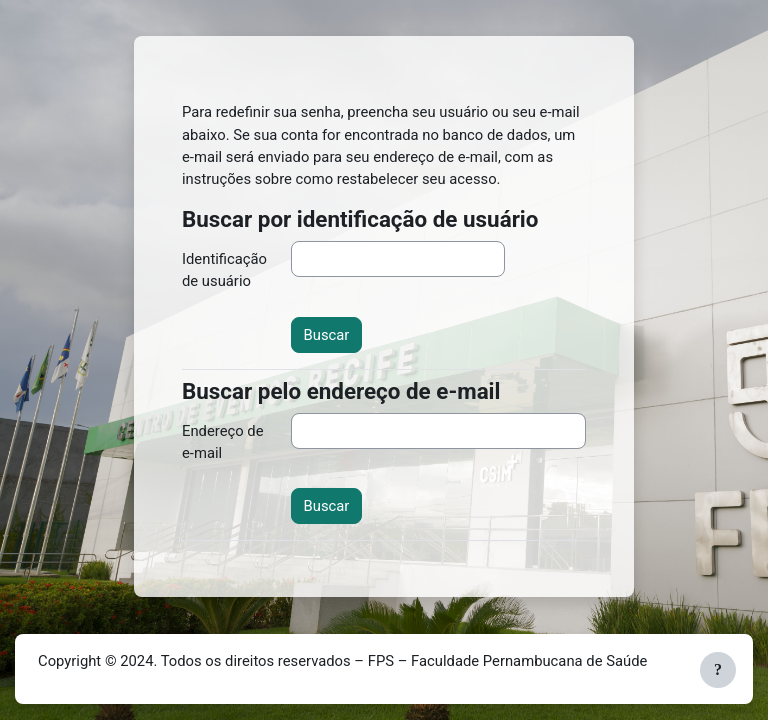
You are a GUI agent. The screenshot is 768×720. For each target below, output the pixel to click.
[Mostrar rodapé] (718, 670)
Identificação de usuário (224, 270)
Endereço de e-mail (223, 442)
